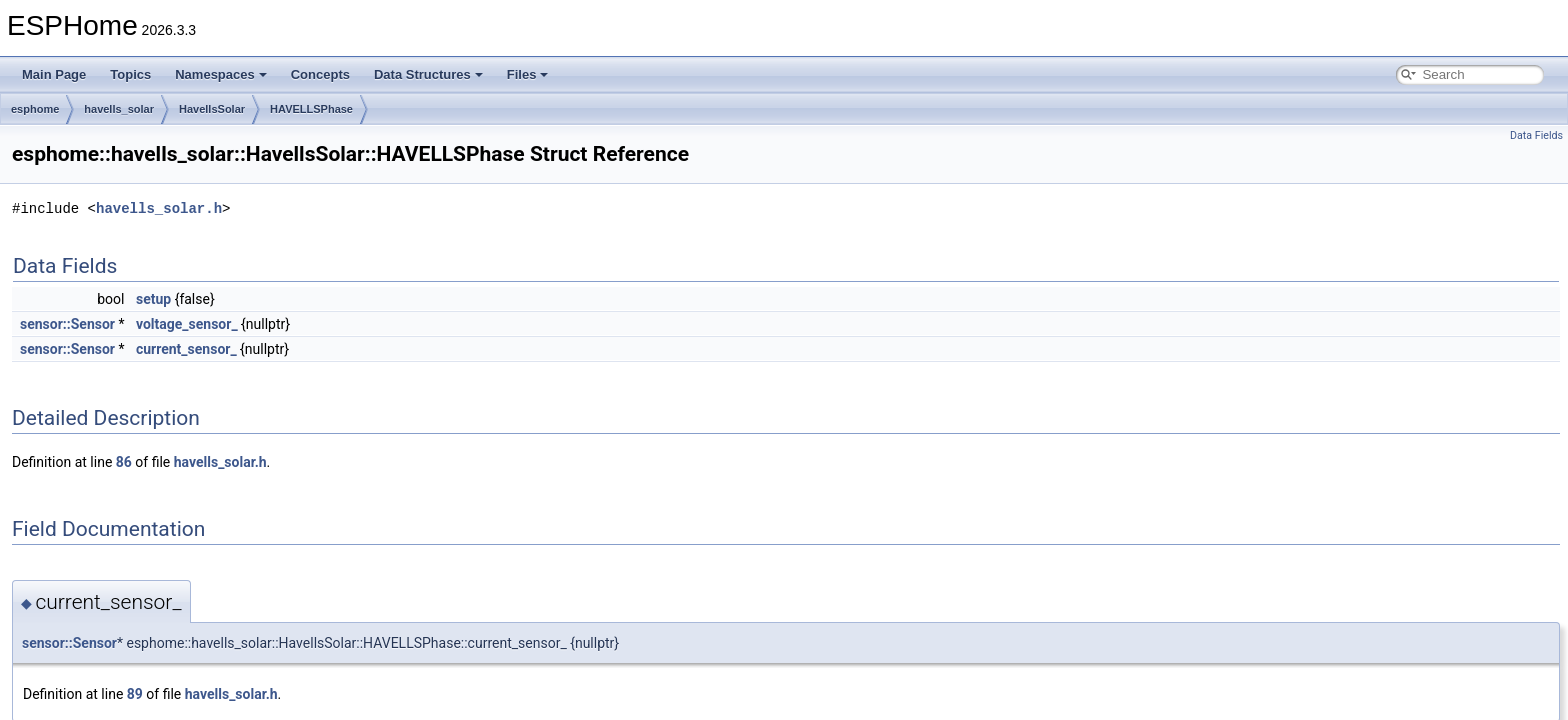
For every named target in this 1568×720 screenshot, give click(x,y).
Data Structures (428, 74)
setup (153, 299)
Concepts (320, 74)
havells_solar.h (159, 208)
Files (528, 74)
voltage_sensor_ (187, 324)
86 (124, 462)
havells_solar (119, 109)
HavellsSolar (212, 109)
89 (135, 694)
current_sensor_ (186, 349)
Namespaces (221, 74)
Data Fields (1536, 135)
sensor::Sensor (67, 324)
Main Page (54, 74)
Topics (130, 74)
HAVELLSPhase (311, 109)
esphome (35, 109)
